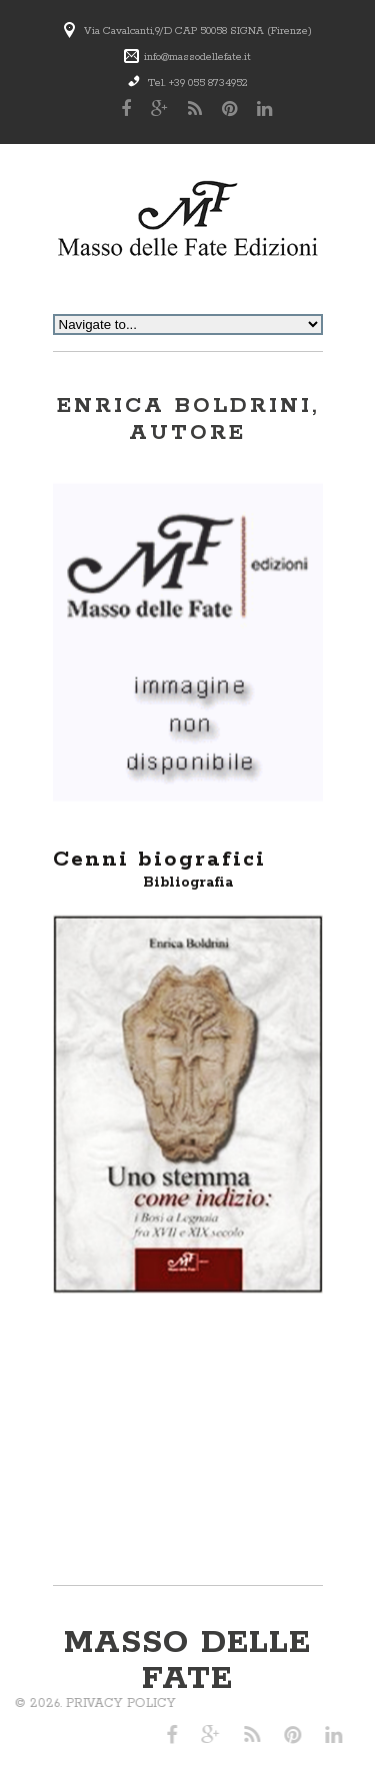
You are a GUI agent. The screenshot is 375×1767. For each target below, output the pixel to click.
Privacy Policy (73, 1703)
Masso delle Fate (187, 1661)
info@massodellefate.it (197, 57)
